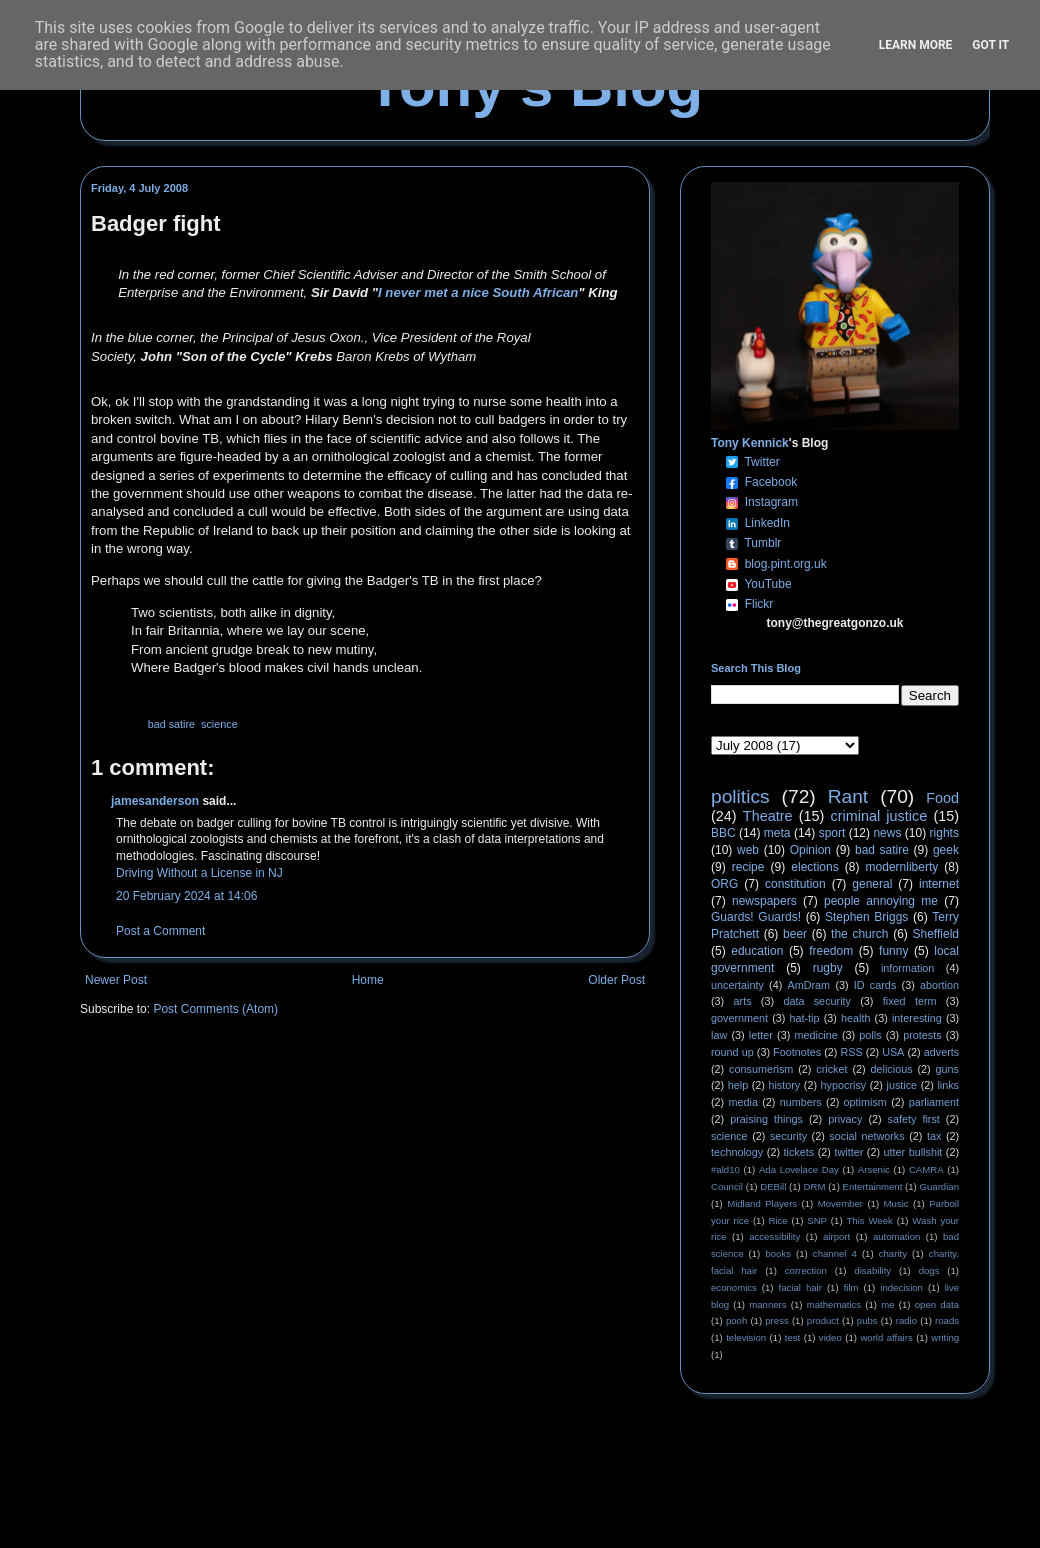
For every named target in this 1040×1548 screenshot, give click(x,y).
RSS (852, 1052)
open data (937, 1304)
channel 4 (835, 1253)
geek (946, 850)
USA (893, 1052)
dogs (929, 1270)
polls (870, 1035)
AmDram (809, 985)
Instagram (771, 502)
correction (806, 1270)
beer (795, 934)
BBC (723, 833)
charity (893, 1253)
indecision (901, 1287)
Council (727, 1186)
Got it (990, 45)
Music (896, 1203)
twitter (848, 1152)
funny (893, 951)
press (776, 1320)
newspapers (764, 901)
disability (872, 1270)
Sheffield (935, 934)
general (872, 884)
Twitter (761, 462)
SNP (817, 1220)
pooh (736, 1320)
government (739, 1018)
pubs (867, 1320)
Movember (840, 1203)
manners (767, 1304)
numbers (801, 1102)
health (855, 1018)
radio (906, 1320)
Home (368, 980)
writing (945, 1337)
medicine (816, 1035)
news (887, 833)
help (738, 1085)
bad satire (171, 724)
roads (947, 1320)
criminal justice (879, 816)
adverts (941, 1052)
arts (743, 1001)
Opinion (810, 850)
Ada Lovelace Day (799, 1169)
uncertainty (737, 985)
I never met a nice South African (478, 292)
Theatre (768, 816)
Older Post (616, 980)
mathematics (834, 1304)
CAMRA (926, 1169)
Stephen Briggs (866, 917)
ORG (724, 884)
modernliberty (902, 867)
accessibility (774, 1236)
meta (777, 833)
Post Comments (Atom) (215, 1009)
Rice (778, 1220)
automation (896, 1236)
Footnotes (797, 1052)
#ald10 (725, 1169)
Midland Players (762, 1203)
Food (942, 798)
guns (947, 1069)
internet (939, 884)
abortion (939, 985)
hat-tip (805, 1018)
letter (761, 1035)
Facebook (771, 482)
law (719, 1035)
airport (836, 1236)
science (219, 724)
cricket (831, 1069)
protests (922, 1035)
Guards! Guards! (756, 917)
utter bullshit (913, 1152)
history (784, 1085)
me (887, 1304)
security (788, 1136)
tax (934, 1136)
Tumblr (762, 543)
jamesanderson (155, 801)
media (743, 1102)
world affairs (886, 1337)
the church (859, 934)
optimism (865, 1102)
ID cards (875, 985)
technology (737, 1152)
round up (732, 1052)
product (823, 1320)
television (746, 1337)
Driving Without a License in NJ (199, 873)
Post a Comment (160, 931)
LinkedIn (767, 523)
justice (901, 1085)
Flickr (759, 604)
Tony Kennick (750, 443)
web (748, 850)
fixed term (910, 1001)
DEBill (773, 1186)
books (778, 1253)
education (757, 951)
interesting (917, 1018)
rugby (828, 968)
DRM (815, 1186)
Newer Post (116, 980)
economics (734, 1287)
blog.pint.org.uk (786, 564)
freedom (831, 951)
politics (740, 796)
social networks (866, 1136)
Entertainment (873, 1186)
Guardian (939, 1186)
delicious (892, 1069)
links (948, 1085)
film (851, 1287)
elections (814, 867)
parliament (934, 1102)
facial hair (800, 1287)
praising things (766, 1119)
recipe (748, 867)
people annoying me (881, 901)
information (907, 968)
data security (817, 1001)
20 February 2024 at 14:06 (186, 896)
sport (832, 833)
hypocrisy (844, 1085)
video (830, 1337)
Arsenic (874, 1169)
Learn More (916, 45)
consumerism (761, 1069)
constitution (795, 884)
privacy (845, 1119)
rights (944, 833)
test (792, 1337)
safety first (914, 1119)
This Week (869, 1220)
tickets (799, 1152)
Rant (848, 796)
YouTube (767, 584)
